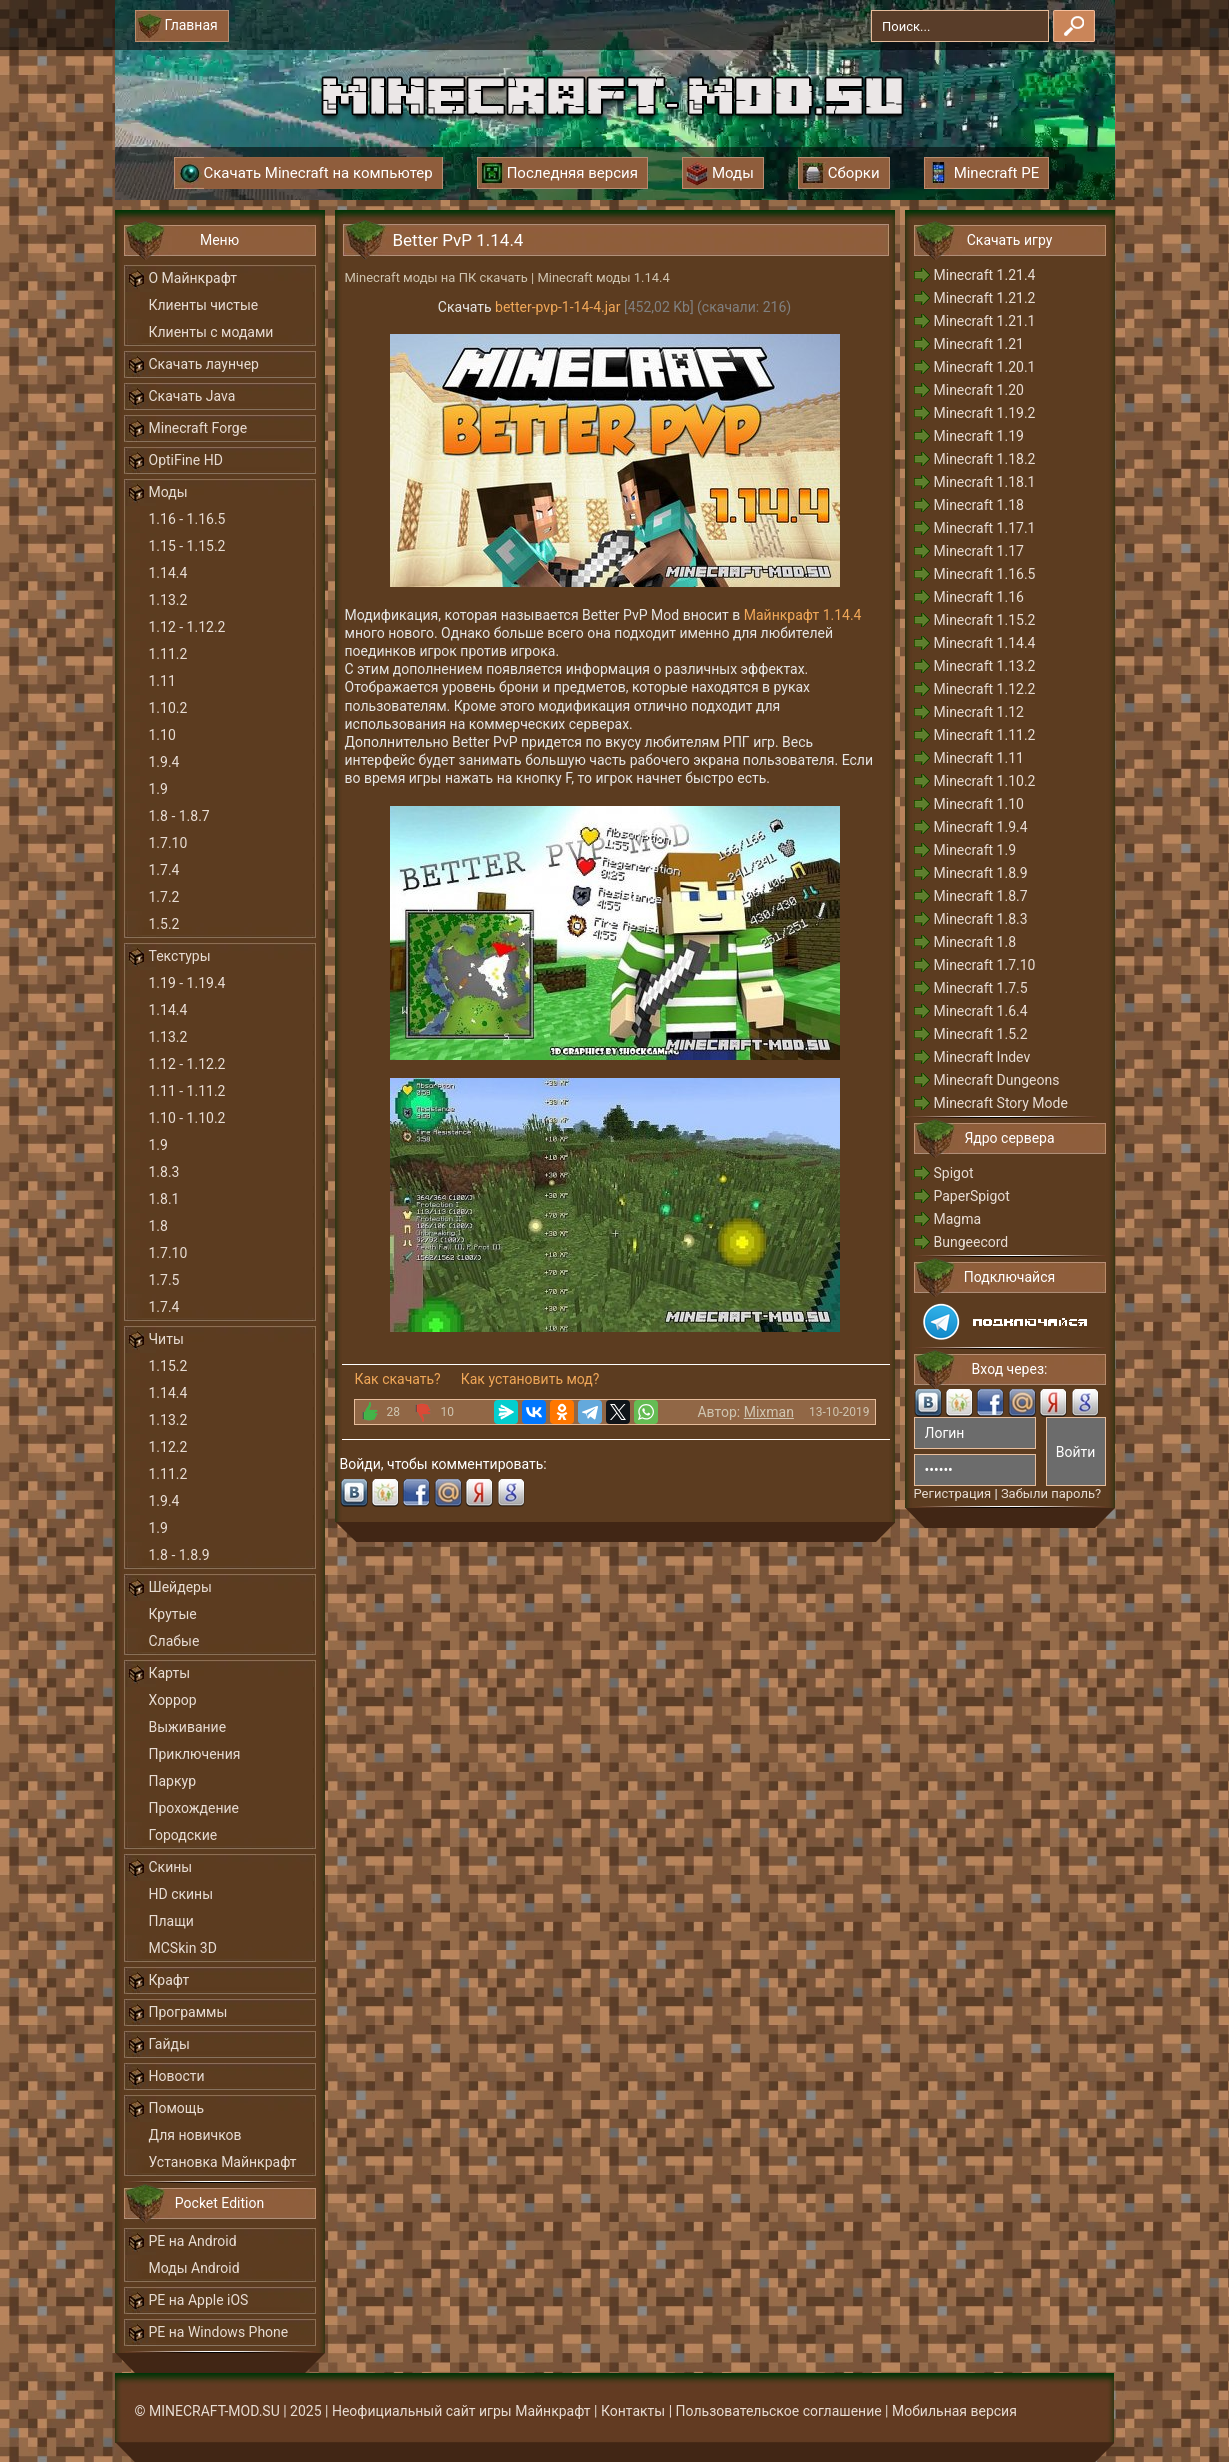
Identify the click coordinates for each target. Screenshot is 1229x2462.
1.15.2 (168, 1366)
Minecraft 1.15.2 (985, 620)
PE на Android (193, 2241)
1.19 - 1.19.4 (187, 983)
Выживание (188, 1727)
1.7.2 (164, 897)
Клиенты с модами (211, 332)
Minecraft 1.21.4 (985, 275)
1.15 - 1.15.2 (187, 546)
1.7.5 (164, 1280)
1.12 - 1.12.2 (187, 627)
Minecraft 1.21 (979, 344)
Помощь (177, 2108)
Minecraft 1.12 (979, 712)
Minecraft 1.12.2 (985, 689)
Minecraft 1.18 (979, 505)
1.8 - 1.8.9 (179, 1555)
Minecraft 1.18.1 (985, 482)
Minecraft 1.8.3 (981, 919)
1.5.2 (164, 924)
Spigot (954, 1173)
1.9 (158, 789)
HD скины (181, 1894)
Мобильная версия (954, 2411)
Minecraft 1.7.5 (981, 988)
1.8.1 (164, 1199)
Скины (171, 1867)
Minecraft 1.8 (975, 942)
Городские (183, 1835)
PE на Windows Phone (219, 2332)
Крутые (173, 1614)
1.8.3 (164, 1172)
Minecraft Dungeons (997, 1080)
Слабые (174, 1641)
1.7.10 (168, 843)
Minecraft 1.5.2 (981, 1034)
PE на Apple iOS (199, 2300)
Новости (177, 2076)
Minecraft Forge (198, 428)
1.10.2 (168, 708)
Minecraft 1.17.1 (985, 528)
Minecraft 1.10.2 (985, 781)
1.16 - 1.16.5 (187, 519)
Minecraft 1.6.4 (981, 1011)
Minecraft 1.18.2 (985, 459)
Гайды (169, 2044)
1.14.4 (168, 573)
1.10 (162, 735)
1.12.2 (168, 1447)
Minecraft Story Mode (1001, 1103)
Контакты (633, 2411)
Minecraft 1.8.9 (981, 873)
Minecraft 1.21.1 (985, 321)
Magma (958, 1219)
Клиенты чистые (204, 305)
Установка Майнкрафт (223, 2162)
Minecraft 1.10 (979, 804)
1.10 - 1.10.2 (187, 1118)
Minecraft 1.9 (975, 850)
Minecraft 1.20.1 (985, 367)
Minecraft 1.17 (979, 551)
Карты (170, 1673)
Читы (166, 1339)
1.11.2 (168, 654)
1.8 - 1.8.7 (179, 816)
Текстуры (180, 956)
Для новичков (195, 2135)
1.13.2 (168, 600)
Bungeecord (971, 1242)
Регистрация (953, 1493)
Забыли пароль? (1051, 1493)
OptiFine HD (186, 460)
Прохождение (194, 1808)
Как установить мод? (530, 1379)
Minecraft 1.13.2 (985, 666)
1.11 (162, 681)
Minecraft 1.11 (979, 758)
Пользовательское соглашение (779, 2411)
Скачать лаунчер (204, 364)
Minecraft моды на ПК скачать (436, 277)
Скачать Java (192, 396)
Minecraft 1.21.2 (985, 298)
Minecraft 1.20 (979, 390)
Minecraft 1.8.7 (981, 896)
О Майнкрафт (193, 278)
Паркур (173, 1781)
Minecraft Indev (982, 1057)
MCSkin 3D (183, 1948)
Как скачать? (398, 1379)
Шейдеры (180, 1587)
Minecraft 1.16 (979, 597)
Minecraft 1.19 (979, 436)
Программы (188, 2012)
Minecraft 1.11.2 (985, 735)
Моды (168, 492)
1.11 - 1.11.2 (187, 1091)
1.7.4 (164, 870)
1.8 (158, 1226)
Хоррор (173, 1700)
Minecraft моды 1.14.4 (603, 277)
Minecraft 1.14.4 (985, 643)
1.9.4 (164, 762)
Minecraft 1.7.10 (985, 965)
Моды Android (194, 2268)
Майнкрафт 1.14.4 (803, 615)
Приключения (195, 1754)
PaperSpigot (972, 1196)
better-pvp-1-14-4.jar (557, 307)
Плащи (171, 1921)
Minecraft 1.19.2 (985, 413)
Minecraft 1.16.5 (985, 574)
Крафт (169, 1980)
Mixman (769, 1412)
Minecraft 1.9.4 (981, 827)
